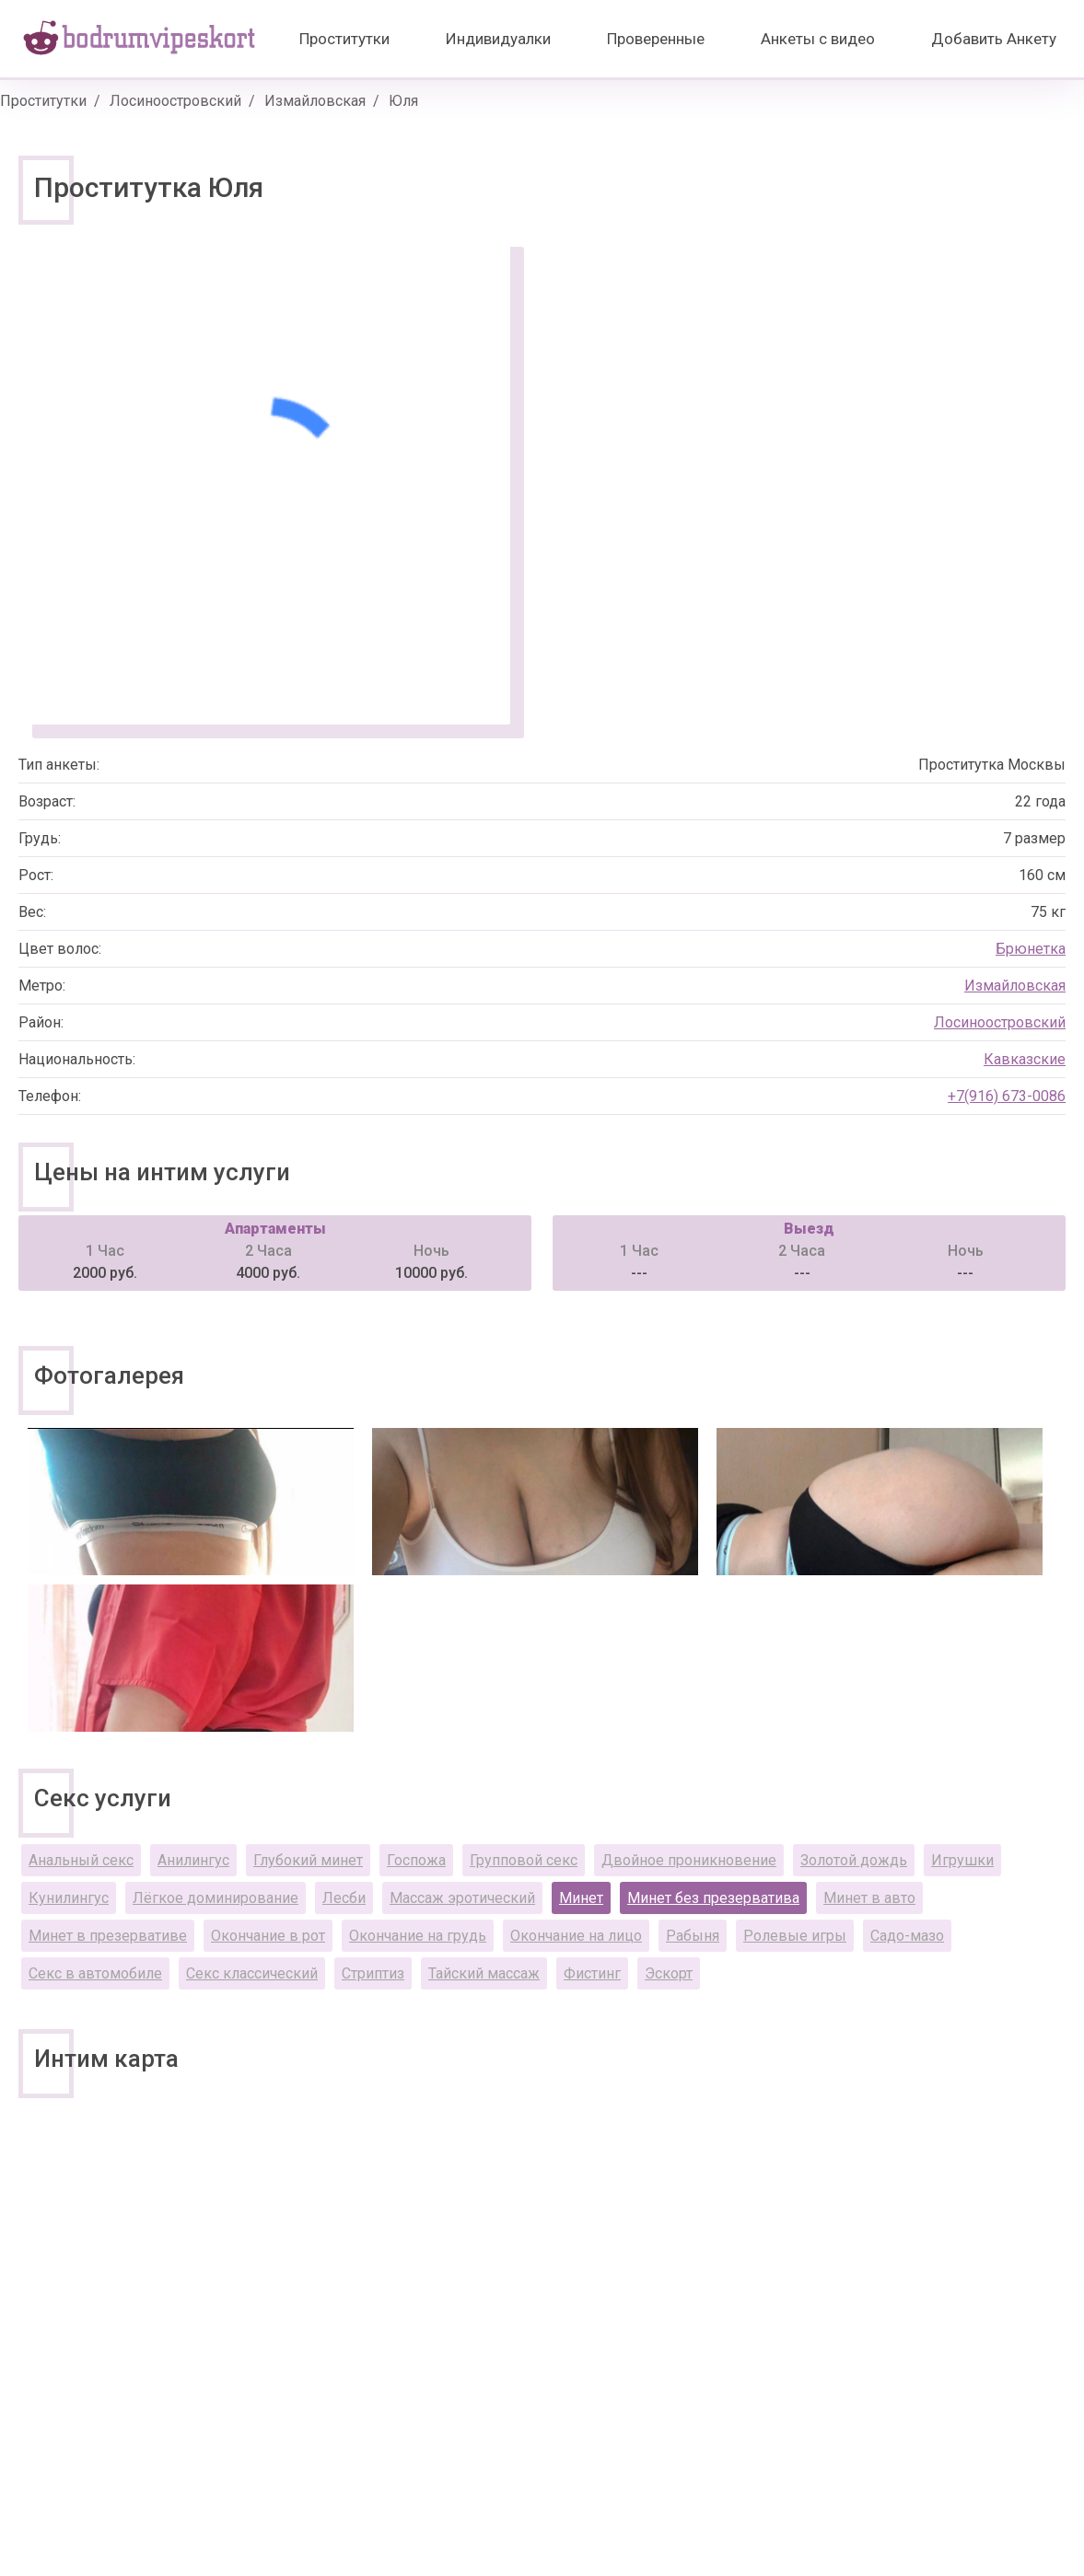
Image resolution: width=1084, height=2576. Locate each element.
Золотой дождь (853, 1860)
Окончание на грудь (417, 1935)
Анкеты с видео (818, 38)
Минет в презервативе (108, 1935)
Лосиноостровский (175, 101)
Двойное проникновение (688, 1860)
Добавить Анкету (993, 38)
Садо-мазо (907, 1935)
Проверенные (656, 38)
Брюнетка (1031, 948)
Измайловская (315, 101)
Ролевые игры (794, 1935)
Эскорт (669, 1973)
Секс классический (252, 1973)
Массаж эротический (462, 1898)
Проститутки (344, 38)
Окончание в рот (268, 1935)
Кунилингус (69, 1898)
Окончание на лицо (576, 1935)
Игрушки (962, 1860)
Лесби (344, 1898)
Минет (581, 1898)
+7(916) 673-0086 (1007, 1096)
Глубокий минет (308, 1860)
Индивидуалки (498, 38)
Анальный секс (81, 1860)
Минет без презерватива (713, 1898)
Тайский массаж (484, 1973)
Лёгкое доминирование (215, 1898)
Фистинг (592, 1973)
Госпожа (416, 1860)
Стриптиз (373, 1973)
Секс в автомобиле (95, 1973)
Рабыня (692, 1935)
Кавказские (1025, 1059)
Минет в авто (869, 1898)
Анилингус (193, 1860)
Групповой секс (523, 1860)
